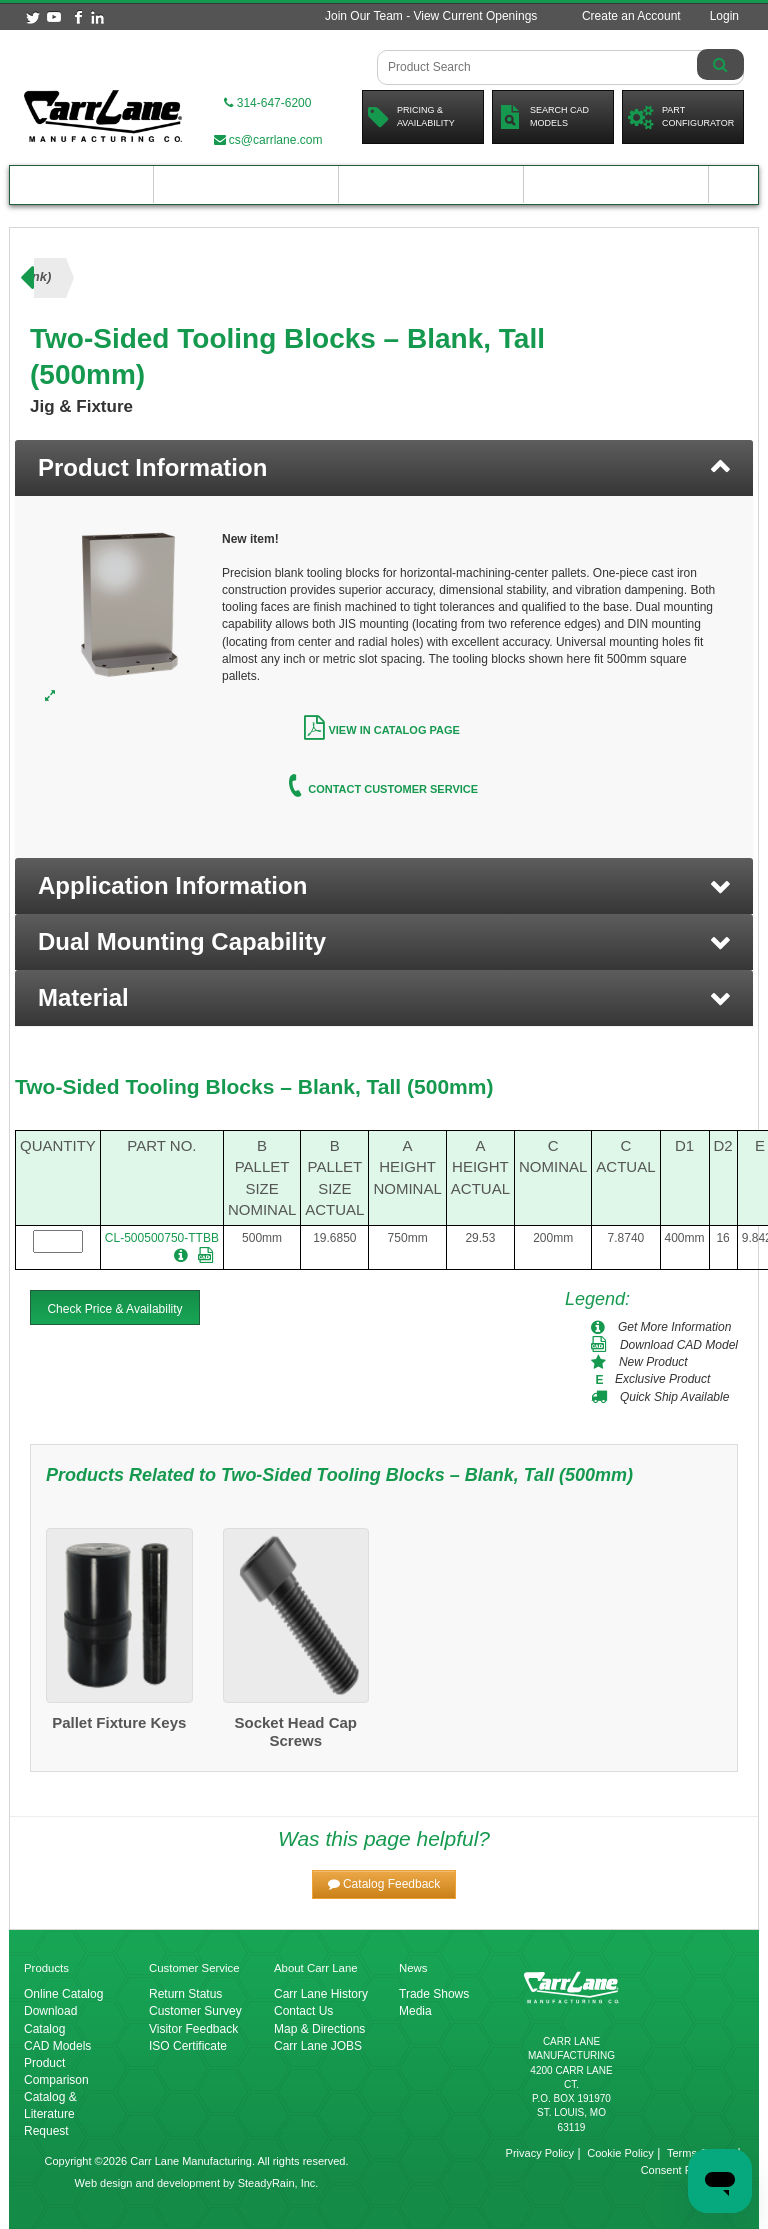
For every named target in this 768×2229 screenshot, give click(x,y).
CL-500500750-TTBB (162, 1238)
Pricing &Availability (411, 117)
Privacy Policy (540, 2153)
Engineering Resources (246, 184)
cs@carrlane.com (268, 140)
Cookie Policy (620, 2153)
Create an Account (631, 16)
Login (724, 16)
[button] (384, 886)
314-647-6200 (267, 103)
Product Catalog (82, 184)
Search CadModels (543, 117)
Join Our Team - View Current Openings (431, 16)
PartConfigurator (681, 117)
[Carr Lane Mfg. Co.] (103, 116)
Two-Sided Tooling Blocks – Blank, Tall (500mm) (254, 1086)
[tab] (384, 468)
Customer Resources (431, 184)
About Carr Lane (616, 184)
